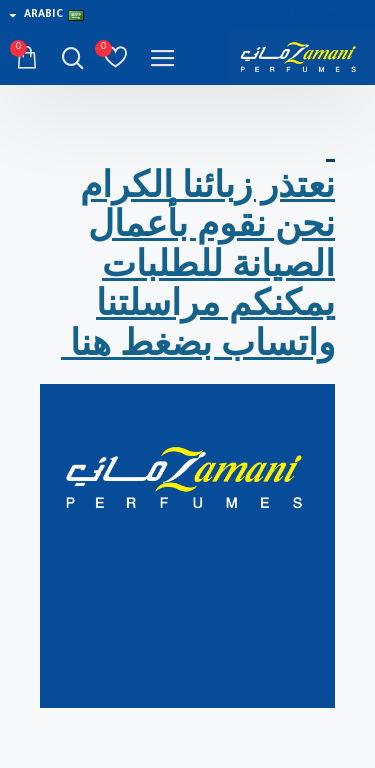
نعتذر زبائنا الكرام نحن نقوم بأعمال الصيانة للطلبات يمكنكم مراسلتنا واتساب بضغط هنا (198, 264)
